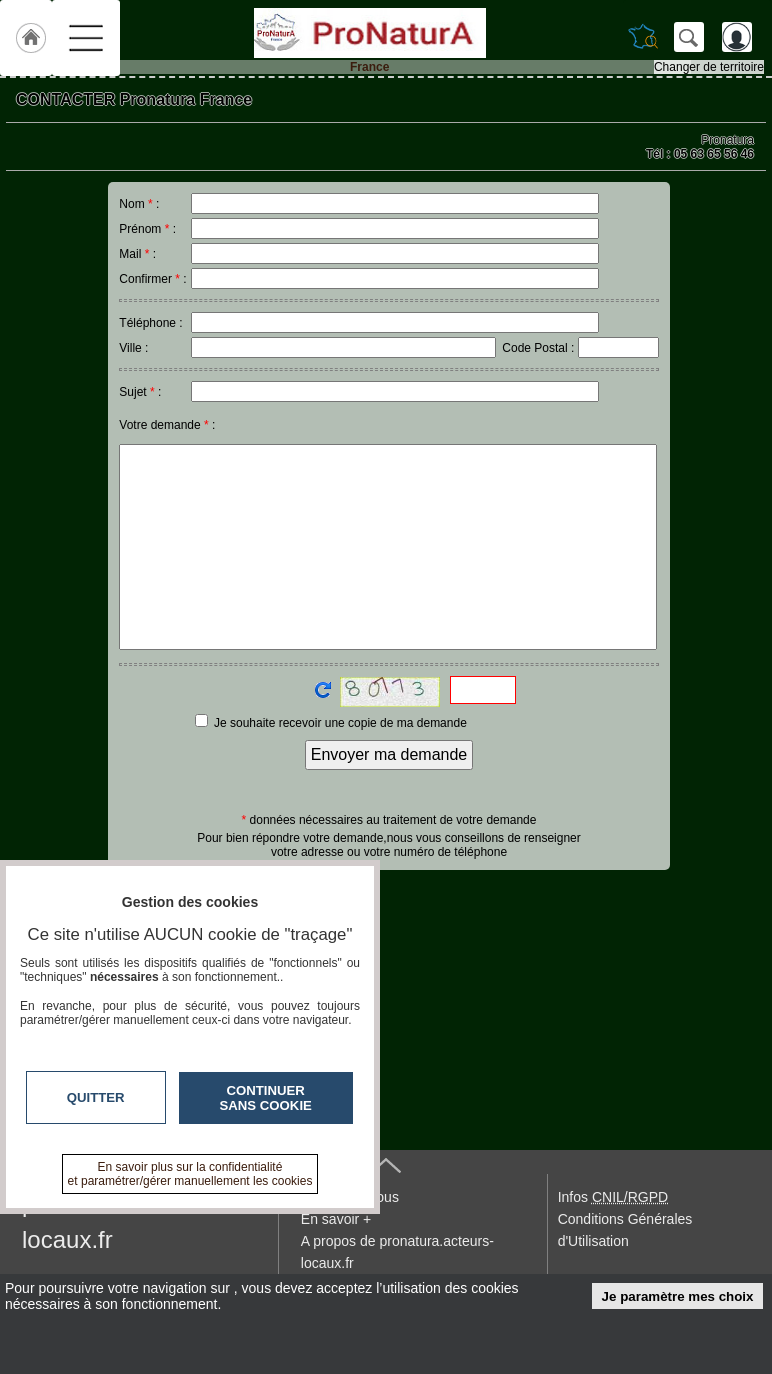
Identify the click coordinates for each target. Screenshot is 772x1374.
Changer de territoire (709, 67)
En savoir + (336, 1219)
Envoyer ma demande (389, 754)
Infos (613, 1197)
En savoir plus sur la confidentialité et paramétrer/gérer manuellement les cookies (190, 1174)
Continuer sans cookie (266, 1098)
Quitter (96, 1097)
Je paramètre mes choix (678, 1296)
